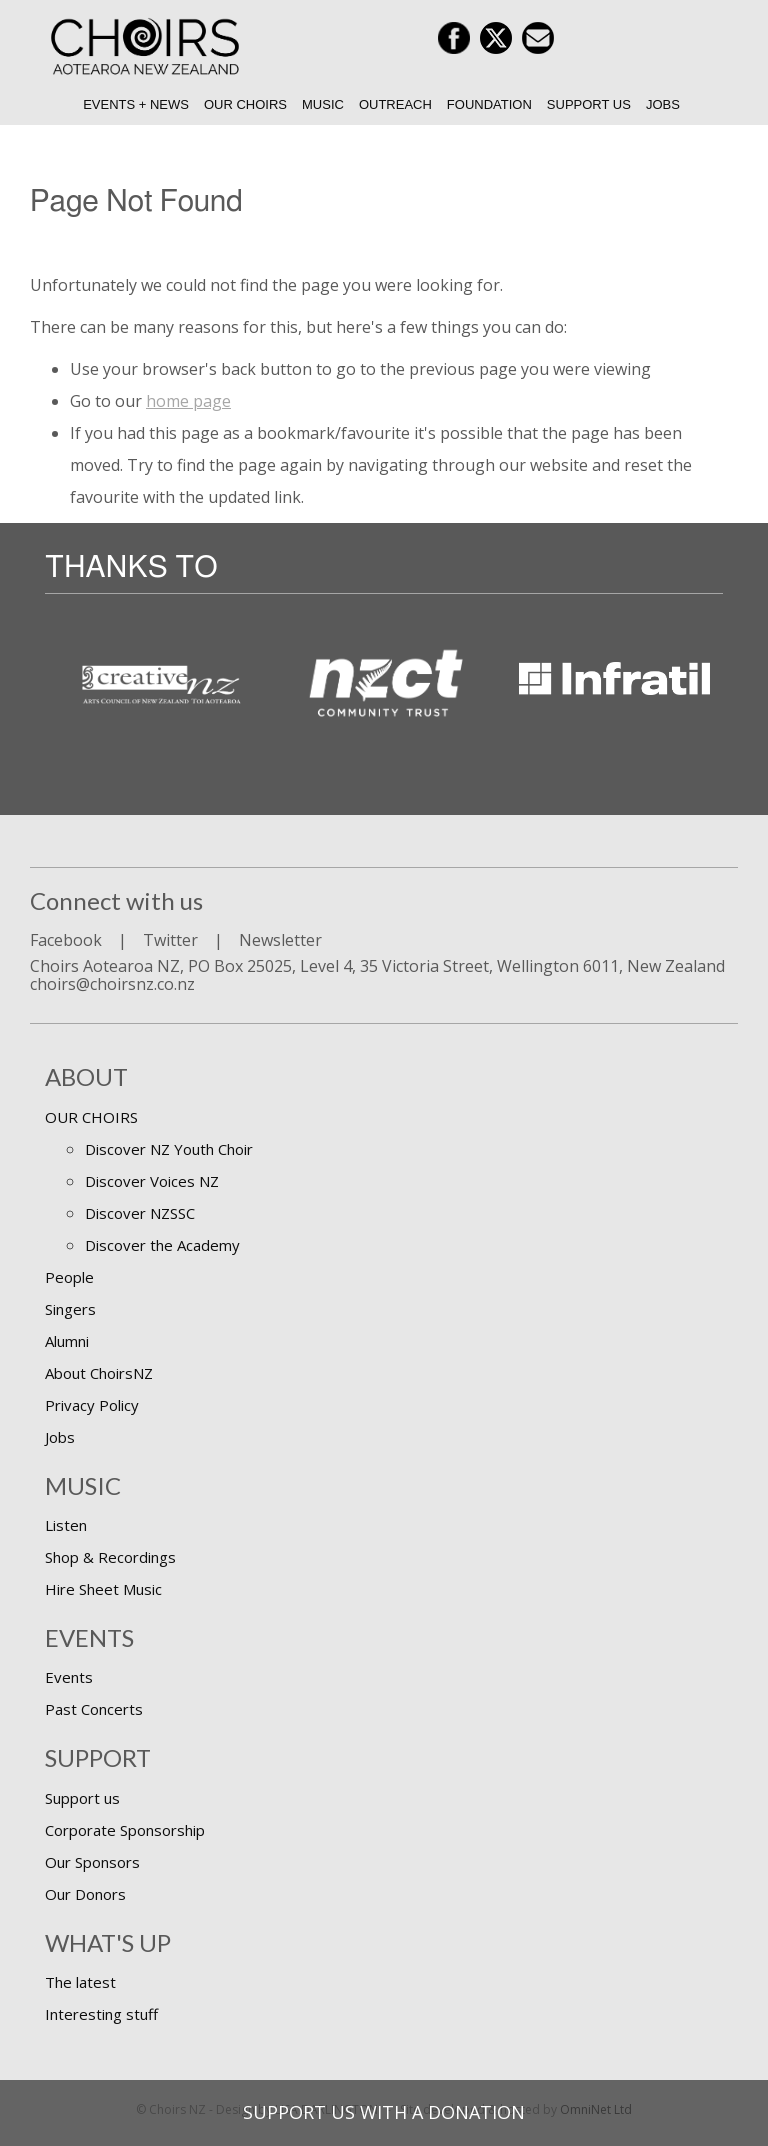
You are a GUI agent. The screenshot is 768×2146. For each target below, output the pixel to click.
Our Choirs (245, 104)
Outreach (395, 104)
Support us (589, 104)
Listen (66, 1525)
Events (69, 1677)
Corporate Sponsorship (125, 1830)
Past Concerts (94, 1709)
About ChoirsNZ (99, 1373)
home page (188, 401)
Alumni (67, 1341)
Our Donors (85, 1894)
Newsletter (280, 940)
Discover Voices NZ (152, 1181)
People (69, 1277)
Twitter (170, 940)
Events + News (136, 104)
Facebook (66, 940)
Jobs (663, 104)
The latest (80, 1982)
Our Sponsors (92, 1862)
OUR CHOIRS (91, 1117)
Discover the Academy (162, 1245)
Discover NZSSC (140, 1213)
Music (323, 104)
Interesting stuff (101, 2014)
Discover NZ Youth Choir (169, 1149)
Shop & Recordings (110, 1557)
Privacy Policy (92, 1405)
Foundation (489, 104)
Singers (70, 1309)
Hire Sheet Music (103, 1589)
